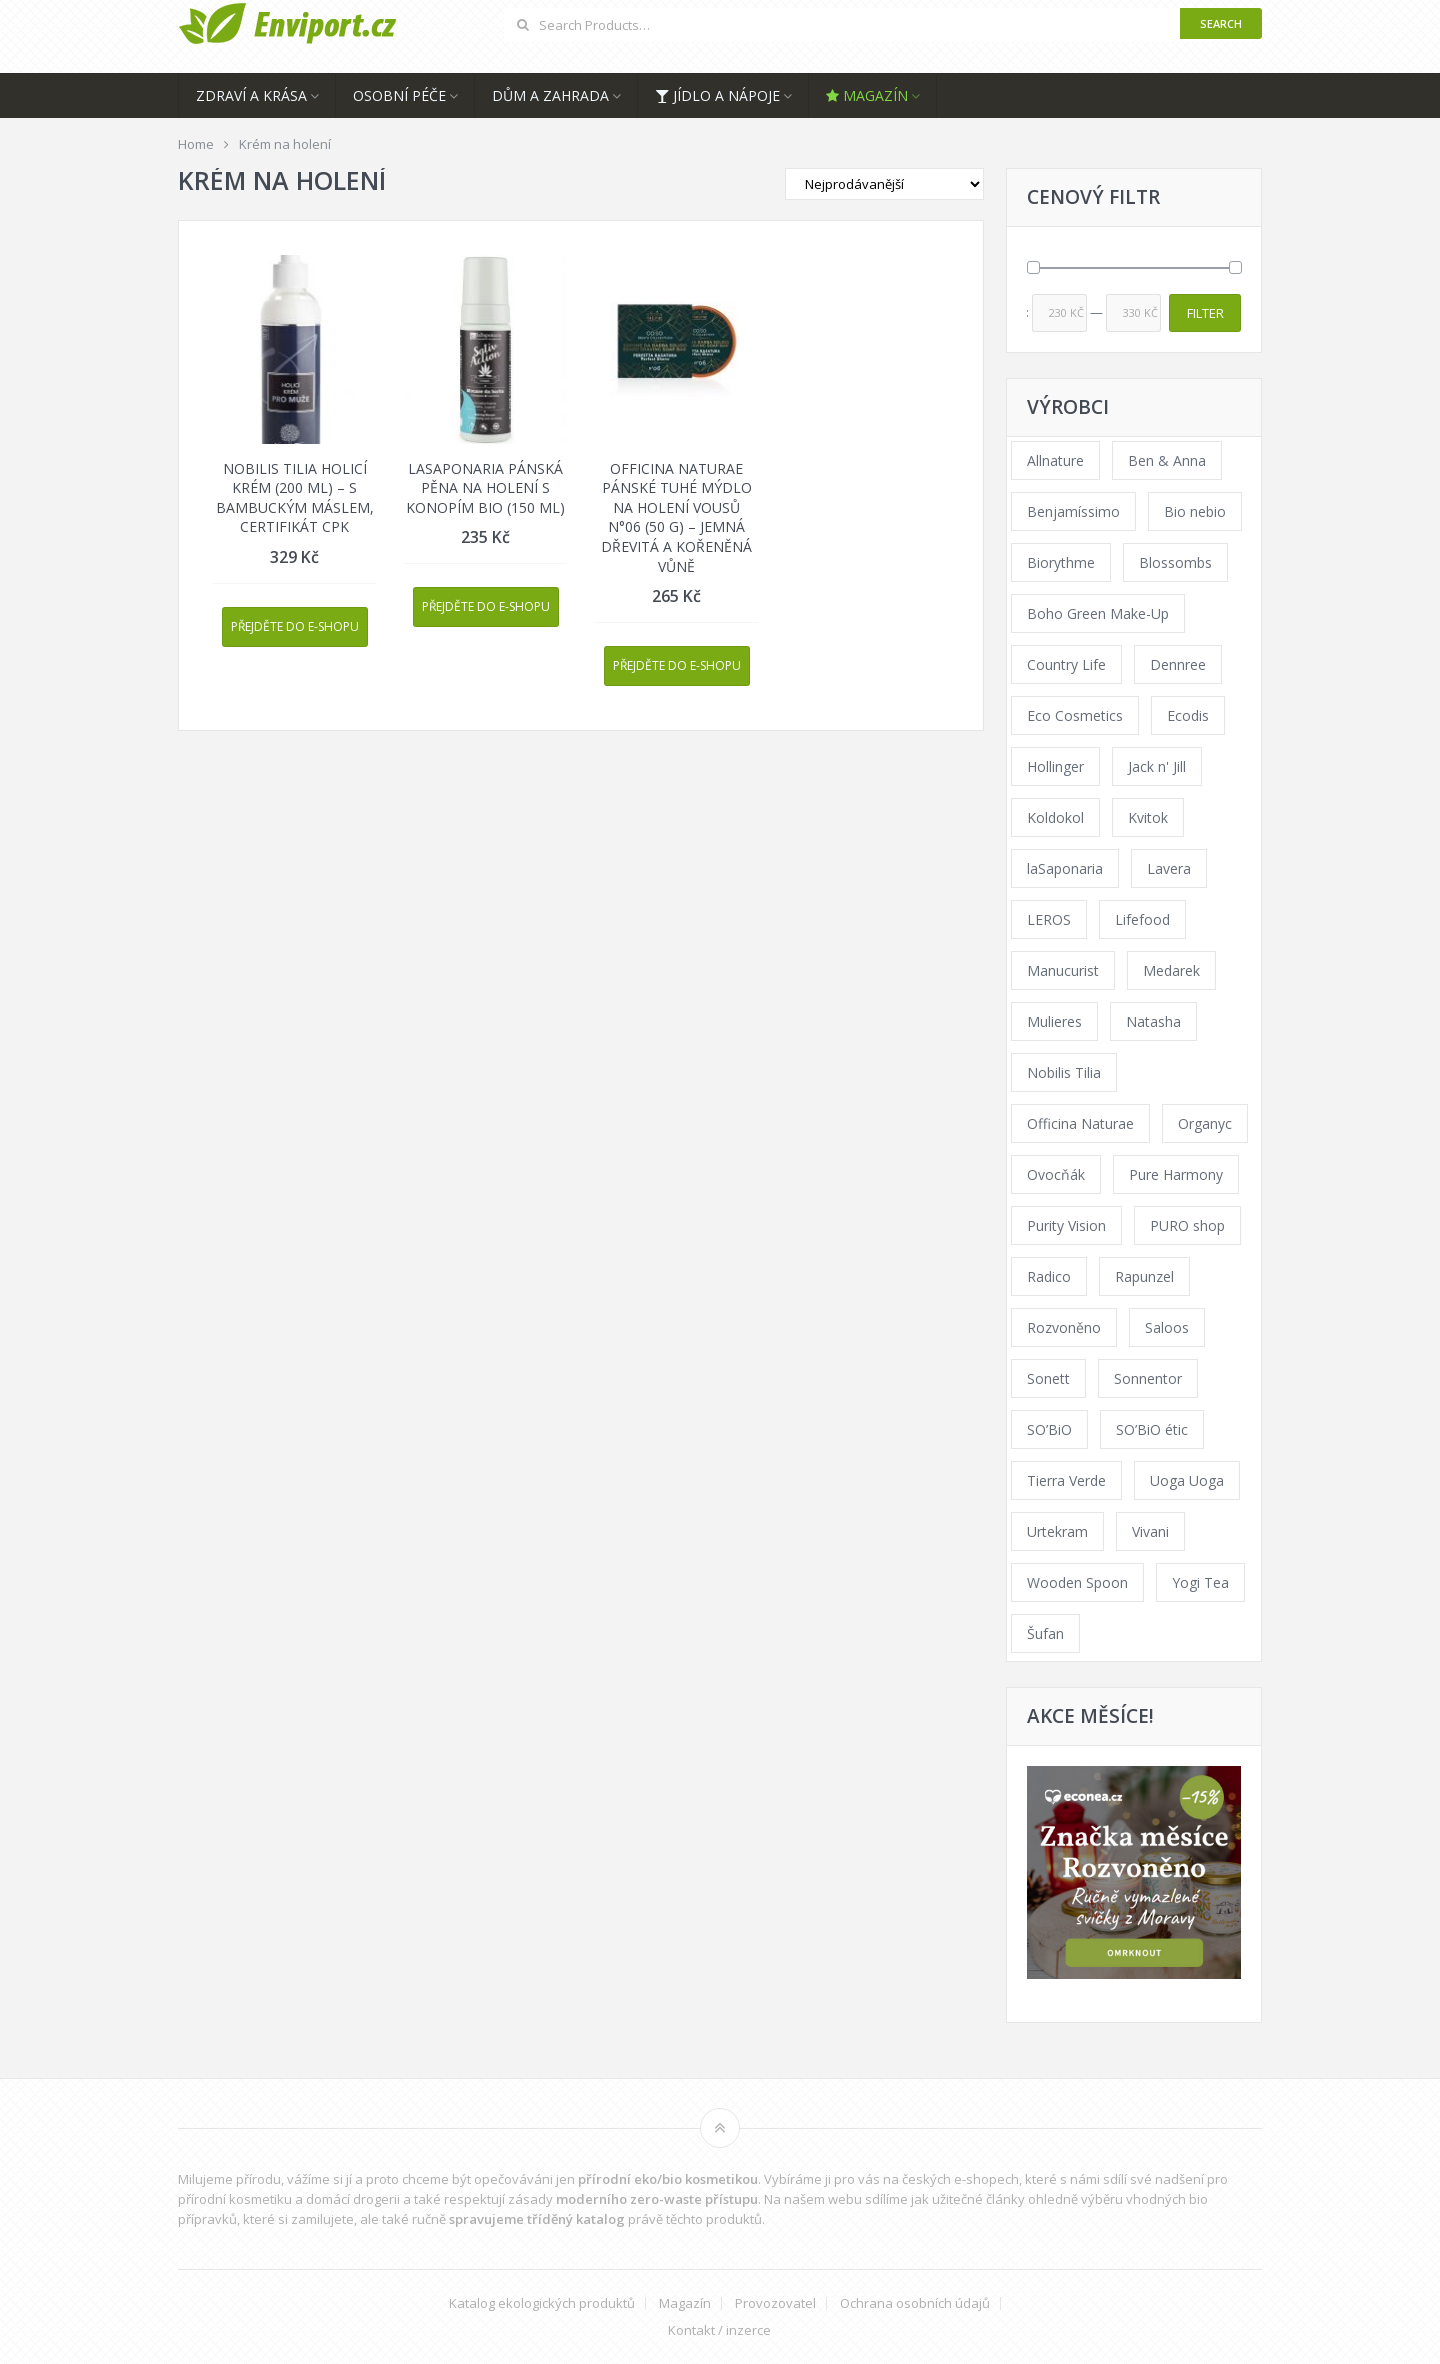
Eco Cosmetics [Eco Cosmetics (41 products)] (1075, 715)
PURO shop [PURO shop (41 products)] (1187, 1225)
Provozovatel (775, 2303)
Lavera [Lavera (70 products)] (1169, 868)
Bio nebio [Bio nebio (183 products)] (1195, 511)
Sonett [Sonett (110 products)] (1048, 1378)
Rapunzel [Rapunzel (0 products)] (1144, 1276)
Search (1221, 23)
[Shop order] (884, 184)
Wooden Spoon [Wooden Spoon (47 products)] (1077, 1582)
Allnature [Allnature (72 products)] (1055, 460)
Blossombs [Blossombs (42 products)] (1175, 562)
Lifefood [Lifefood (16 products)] (1142, 919)
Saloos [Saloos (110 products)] (1167, 1327)
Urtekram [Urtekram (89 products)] (1057, 1531)
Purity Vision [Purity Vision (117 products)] (1066, 1225)
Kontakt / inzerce (719, 2330)
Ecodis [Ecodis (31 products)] (1188, 715)
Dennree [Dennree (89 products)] (1178, 664)
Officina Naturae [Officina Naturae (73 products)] (1080, 1123)
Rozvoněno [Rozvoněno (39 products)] (1064, 1327)
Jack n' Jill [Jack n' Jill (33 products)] (1157, 766)
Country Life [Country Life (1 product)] (1066, 664)
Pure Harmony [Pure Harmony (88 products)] (1176, 1174)
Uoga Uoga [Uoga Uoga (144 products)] (1187, 1480)
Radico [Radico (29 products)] (1049, 1276)
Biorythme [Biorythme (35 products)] (1061, 562)
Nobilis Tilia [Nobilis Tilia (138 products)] (1064, 1072)
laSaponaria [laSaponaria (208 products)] (1065, 868)
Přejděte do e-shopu (295, 626)
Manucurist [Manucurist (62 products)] (1063, 970)
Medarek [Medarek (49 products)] (1171, 970)
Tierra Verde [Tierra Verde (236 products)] (1066, 1480)
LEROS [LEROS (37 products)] (1049, 919)
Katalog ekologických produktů (542, 2303)
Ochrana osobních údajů (915, 2303)
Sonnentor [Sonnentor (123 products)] (1148, 1378)
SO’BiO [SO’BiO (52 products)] (1049, 1429)
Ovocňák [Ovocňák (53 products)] (1056, 1174)
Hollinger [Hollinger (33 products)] (1055, 766)
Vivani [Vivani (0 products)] (1150, 1531)
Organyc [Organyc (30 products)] (1205, 1123)
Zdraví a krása (251, 95)
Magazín (867, 95)
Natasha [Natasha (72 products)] (1153, 1021)
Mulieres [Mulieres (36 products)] (1054, 1021)
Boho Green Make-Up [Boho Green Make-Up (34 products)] (1098, 613)
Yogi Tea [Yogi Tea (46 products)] (1200, 1582)
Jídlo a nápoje (717, 95)
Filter (1205, 313)
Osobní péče (399, 95)
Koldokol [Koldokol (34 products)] (1055, 817)
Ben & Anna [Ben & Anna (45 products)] (1167, 460)
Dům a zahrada (550, 95)
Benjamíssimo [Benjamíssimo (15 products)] (1073, 511)
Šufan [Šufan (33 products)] (1045, 1633)
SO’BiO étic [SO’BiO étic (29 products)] (1152, 1429)
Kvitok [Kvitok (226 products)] (1148, 817)
